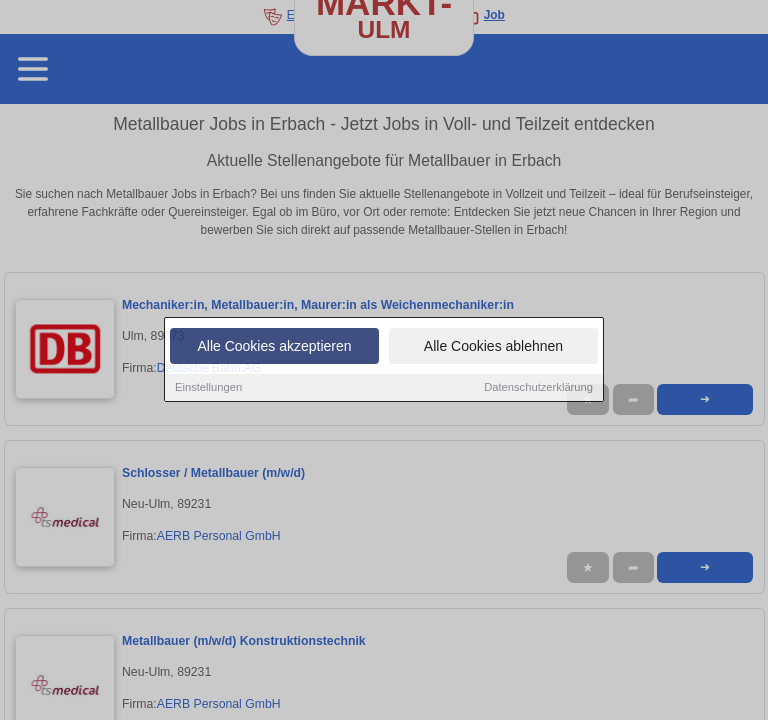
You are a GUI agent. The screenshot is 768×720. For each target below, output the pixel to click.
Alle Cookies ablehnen (493, 348)
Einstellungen (208, 389)
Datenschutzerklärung (538, 389)
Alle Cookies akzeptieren (274, 348)
